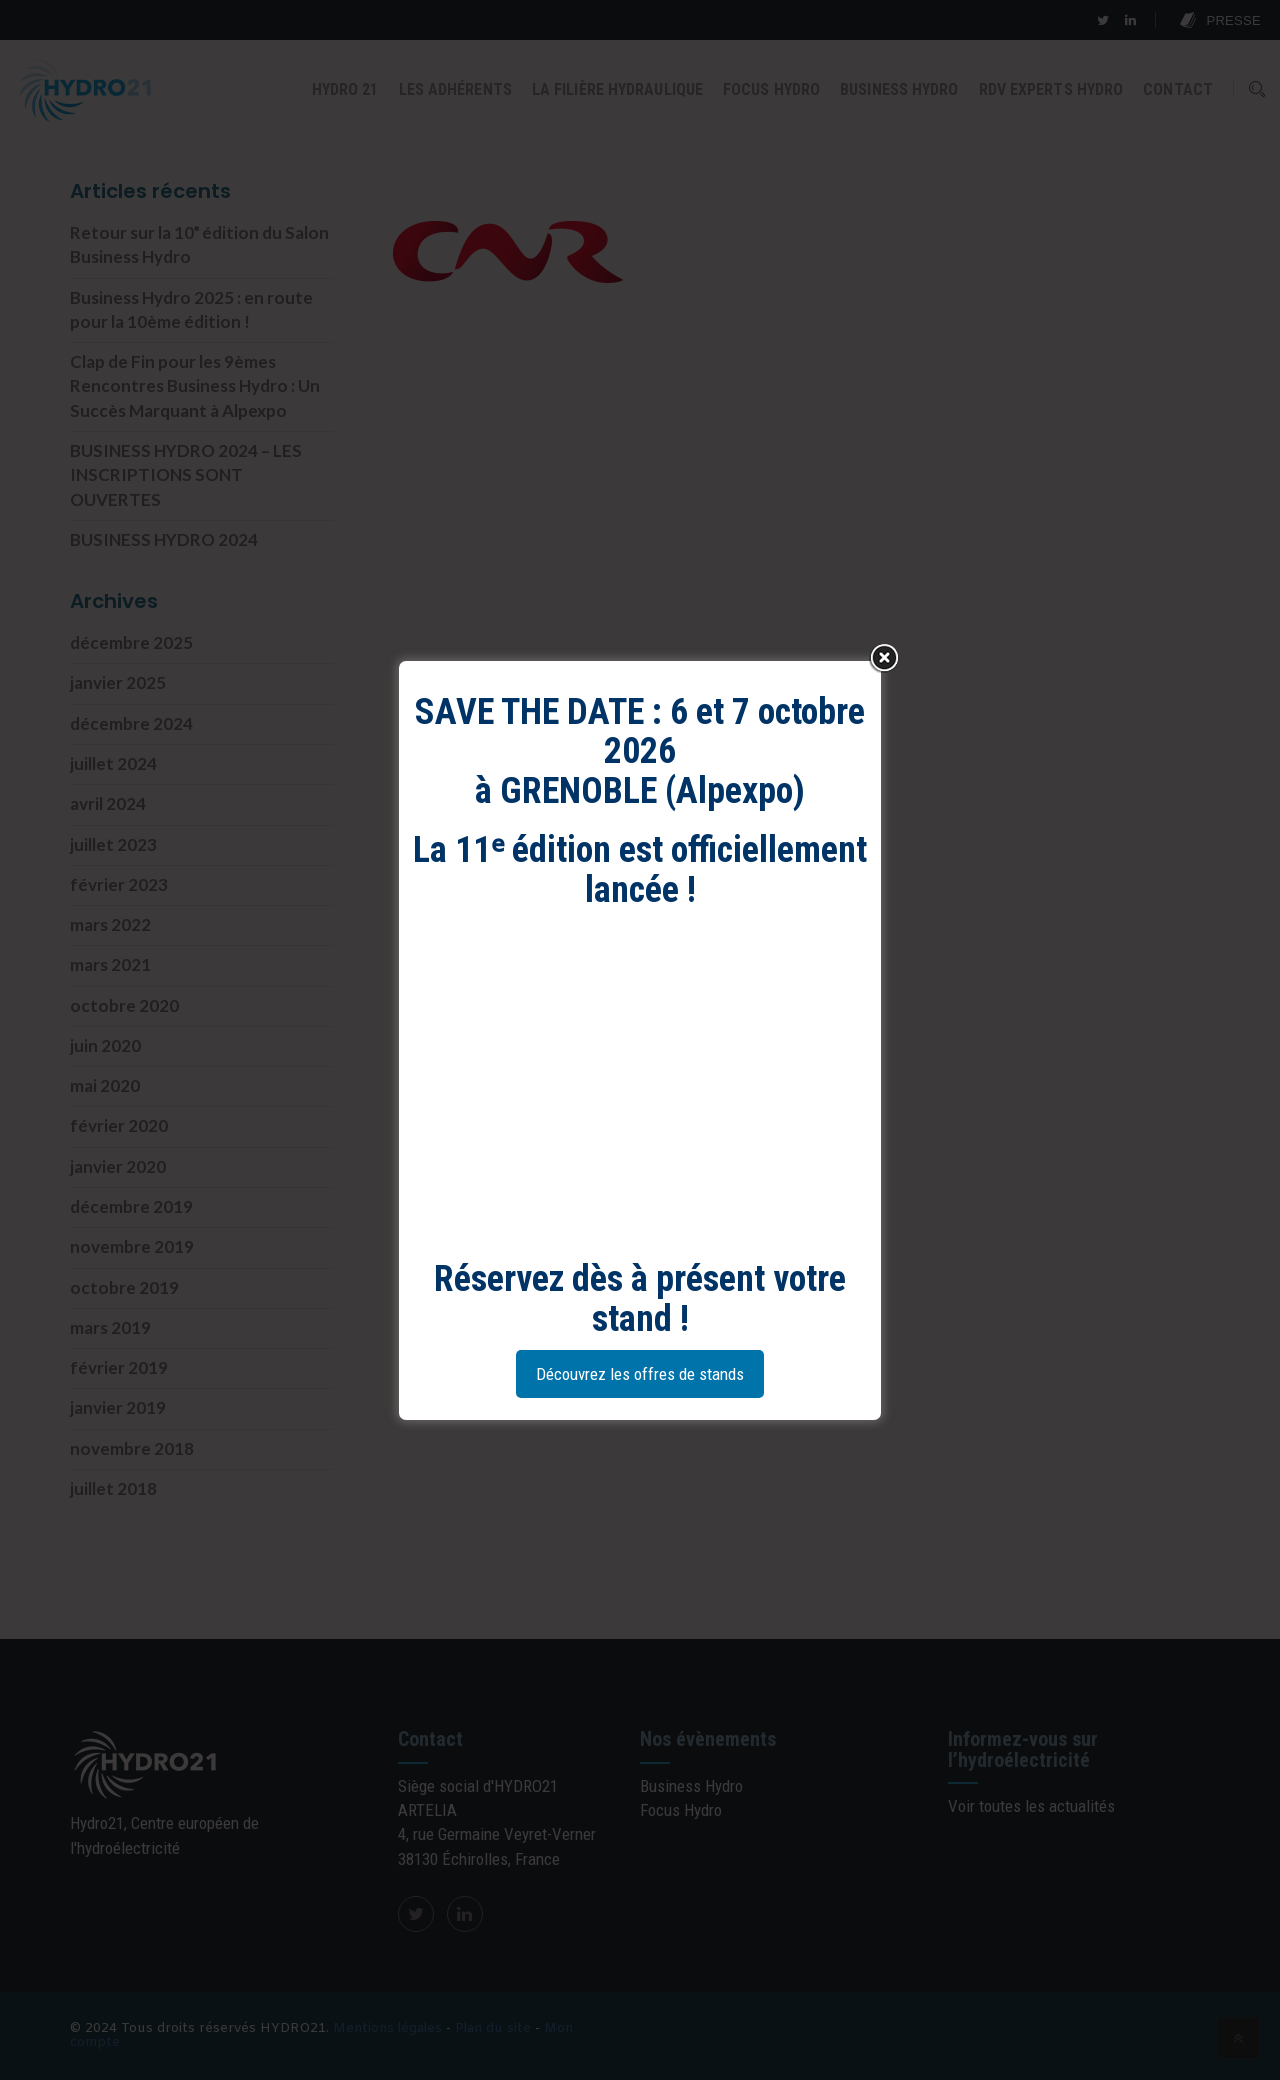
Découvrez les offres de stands (640, 1374)
